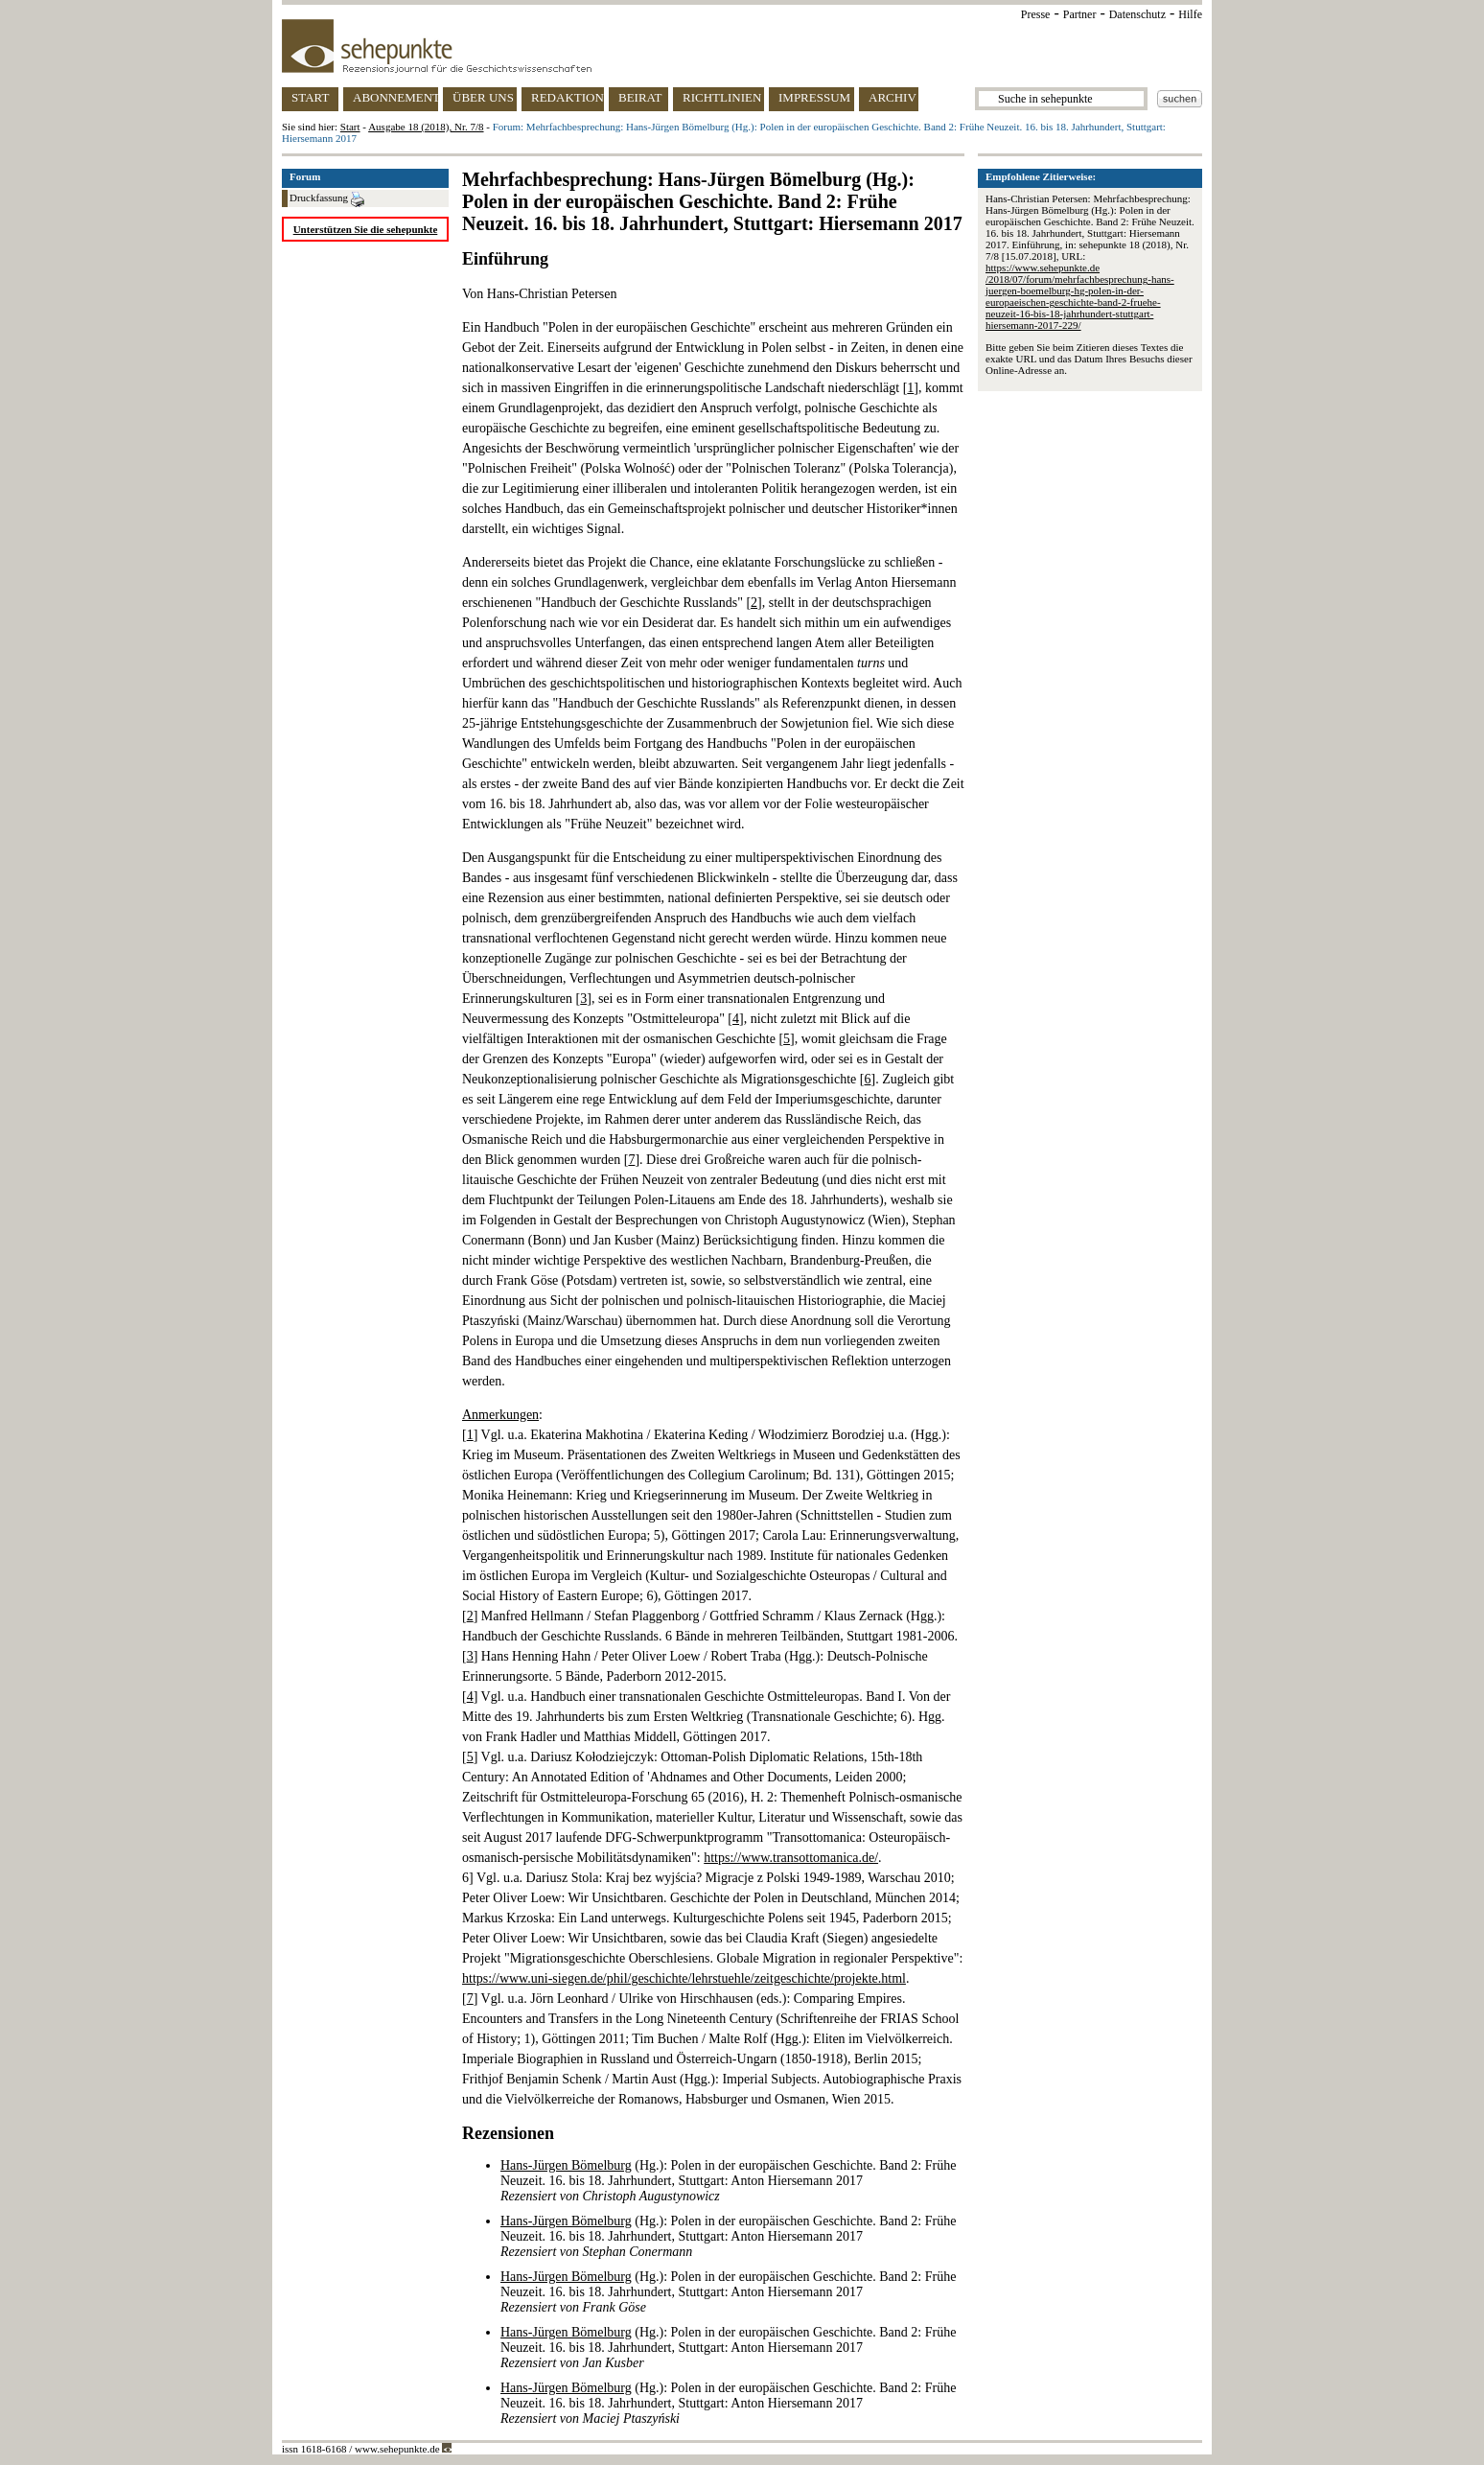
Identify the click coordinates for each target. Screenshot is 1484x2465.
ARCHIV (892, 97)
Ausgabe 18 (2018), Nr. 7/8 (425, 126)
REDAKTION (567, 97)
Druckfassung (327, 199)
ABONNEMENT (395, 97)
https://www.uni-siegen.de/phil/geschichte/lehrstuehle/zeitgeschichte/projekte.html (684, 1978)
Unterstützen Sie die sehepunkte (365, 229)
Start (350, 126)
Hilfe (1190, 14)
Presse (1036, 14)
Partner (1080, 14)
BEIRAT (640, 97)
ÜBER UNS (483, 97)
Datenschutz (1137, 14)
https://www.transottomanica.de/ (791, 1857)
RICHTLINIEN (722, 97)
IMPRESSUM (814, 97)
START (310, 97)
